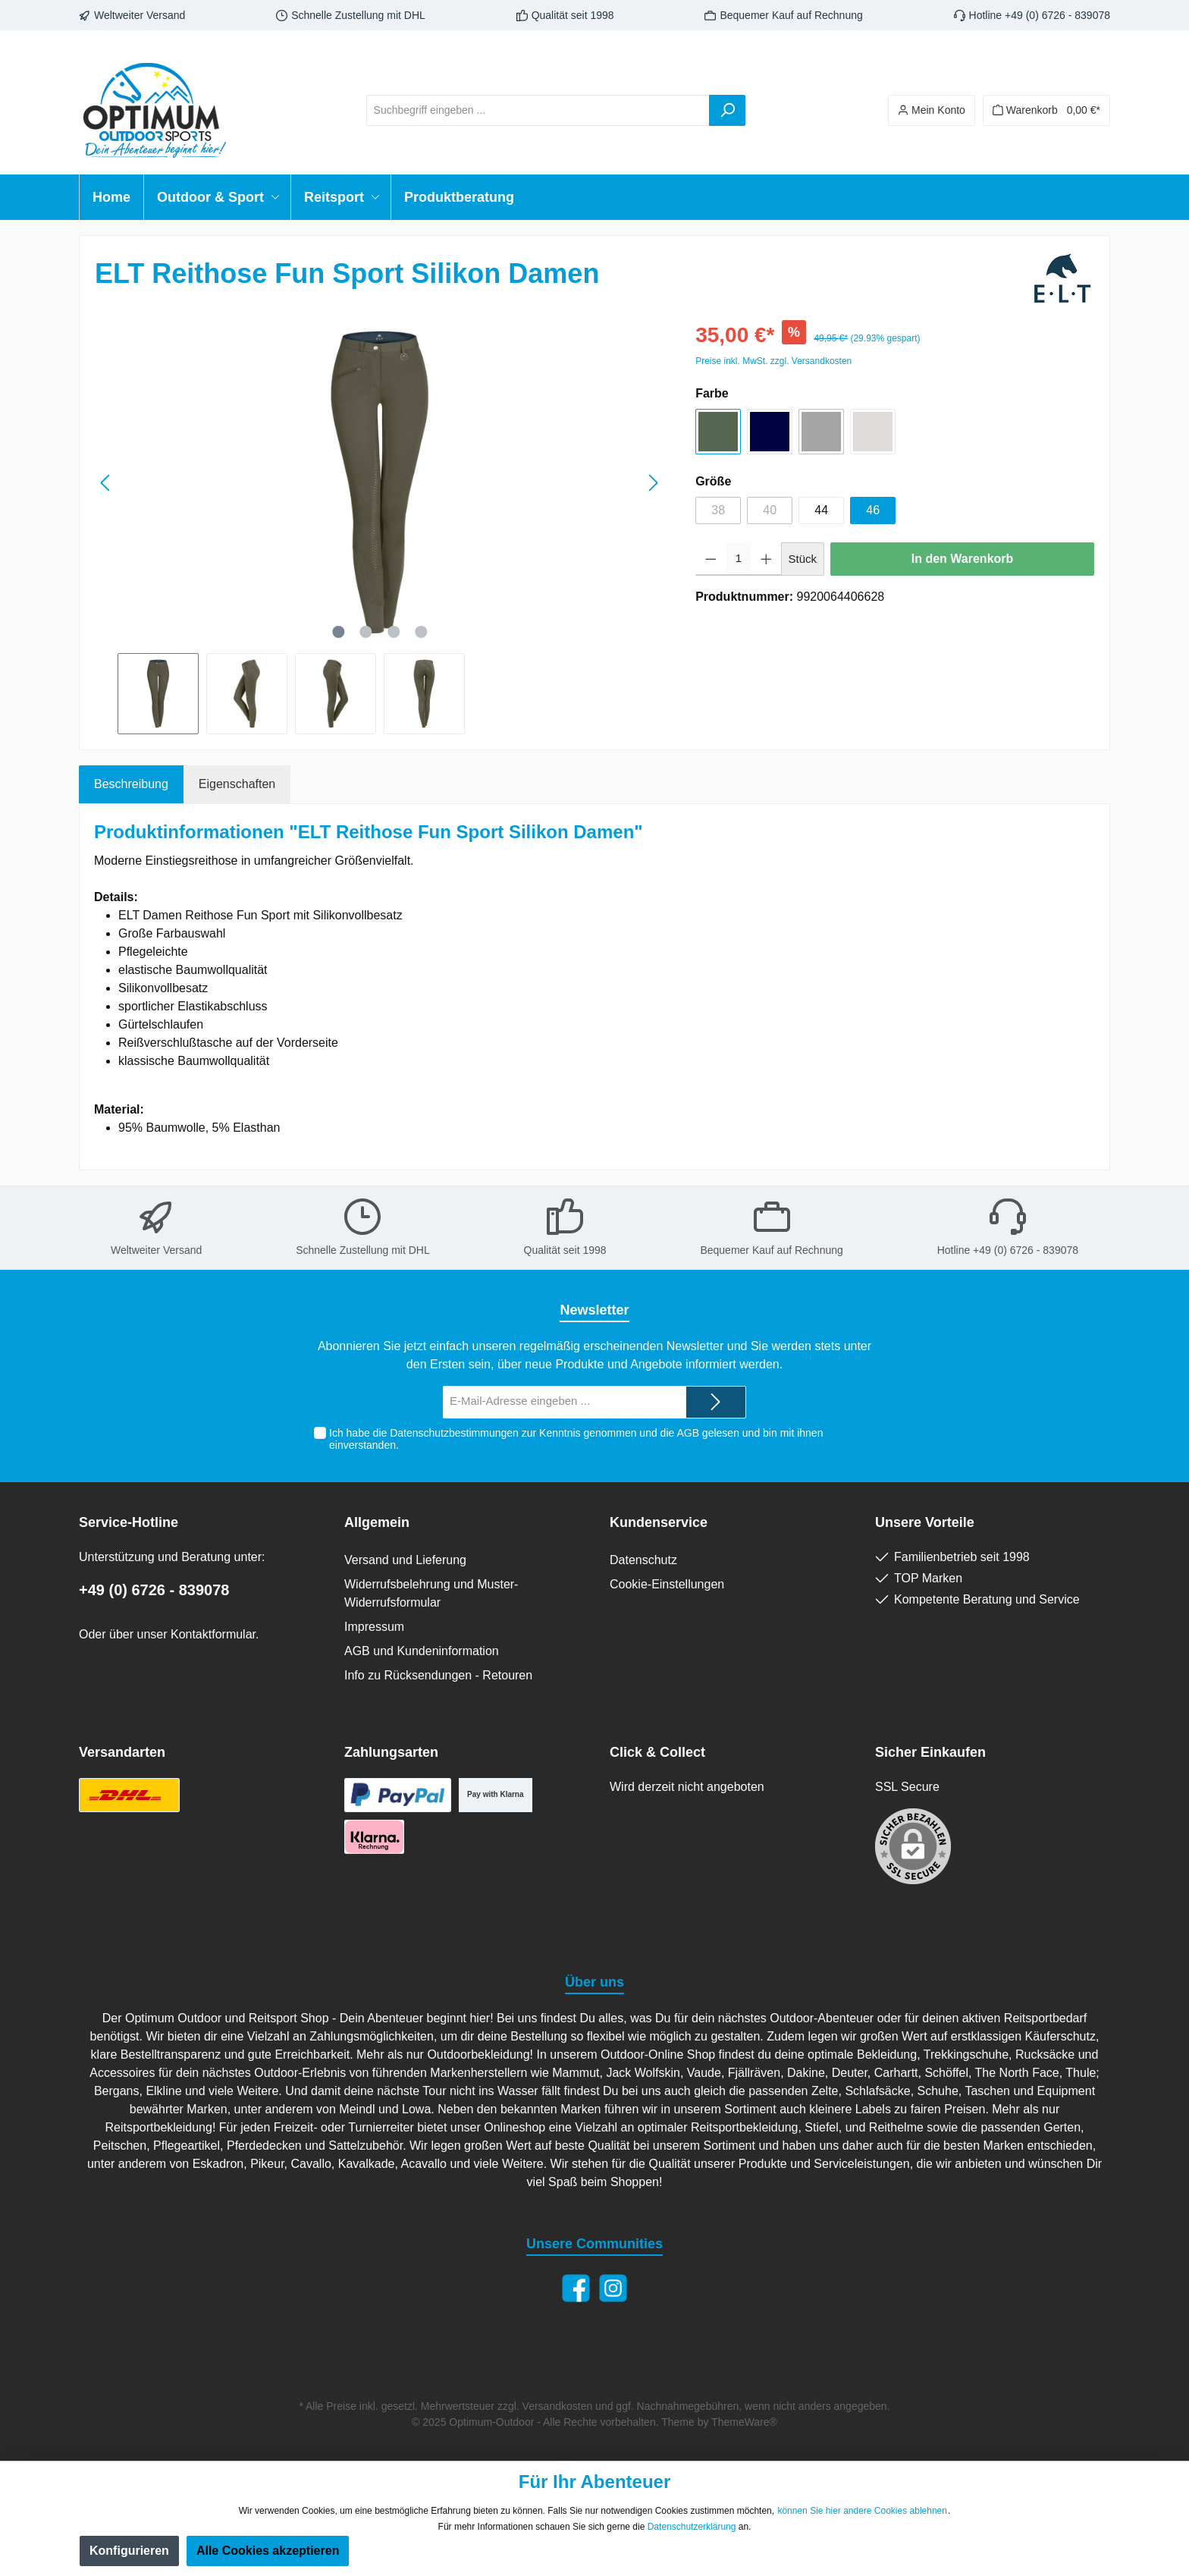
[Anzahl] (738, 559)
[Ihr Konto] (931, 110)
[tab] (131, 784)
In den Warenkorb (962, 558)
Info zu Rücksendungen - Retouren (438, 1675)
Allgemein (376, 1522)
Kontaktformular (213, 1634)
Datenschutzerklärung (692, 2526)
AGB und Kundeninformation (421, 1651)
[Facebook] (576, 2288)
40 (769, 510)
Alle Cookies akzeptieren (268, 2550)
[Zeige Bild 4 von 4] (421, 632)
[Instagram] (613, 2288)
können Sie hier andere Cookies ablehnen (862, 2510)
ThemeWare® (744, 2422)
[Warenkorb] (1046, 110)
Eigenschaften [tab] (237, 784)
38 (718, 510)
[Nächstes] (653, 482)
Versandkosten (557, 2406)
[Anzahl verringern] (710, 559)
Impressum (374, 1626)
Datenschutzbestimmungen (454, 1433)
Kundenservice (658, 1522)
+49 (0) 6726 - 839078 (154, 1590)
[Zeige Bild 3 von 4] (393, 632)
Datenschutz (643, 1559)
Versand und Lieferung (405, 1559)
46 (873, 510)
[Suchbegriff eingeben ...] (538, 110)
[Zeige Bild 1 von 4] (338, 632)
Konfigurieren (129, 2550)
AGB (687, 1433)
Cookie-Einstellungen (667, 1584)
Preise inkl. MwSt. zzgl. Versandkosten (773, 361)
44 (821, 510)
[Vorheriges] (106, 482)
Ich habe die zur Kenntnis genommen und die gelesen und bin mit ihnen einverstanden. (576, 1439)
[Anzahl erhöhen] (766, 559)
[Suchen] (727, 110)
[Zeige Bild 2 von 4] (365, 632)
